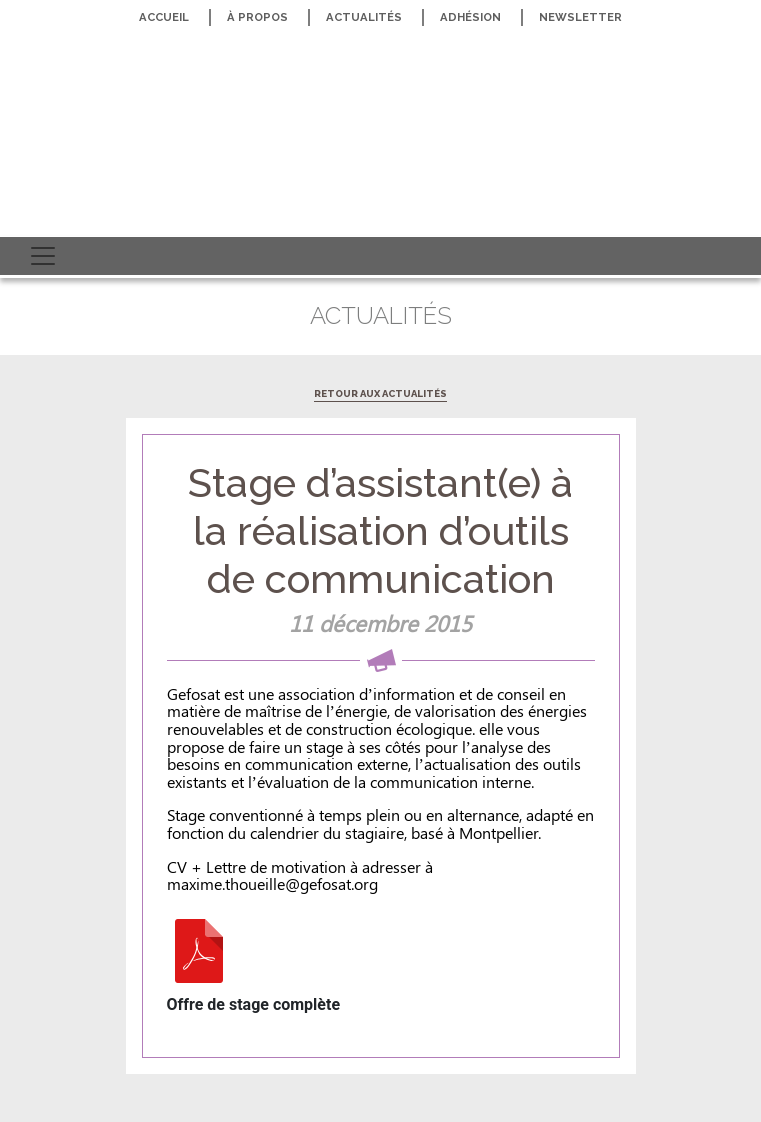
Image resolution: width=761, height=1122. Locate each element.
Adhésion (470, 17)
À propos (257, 17)
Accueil (164, 17)
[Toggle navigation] (43, 256)
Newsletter (580, 17)
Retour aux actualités (380, 393)
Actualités (364, 17)
